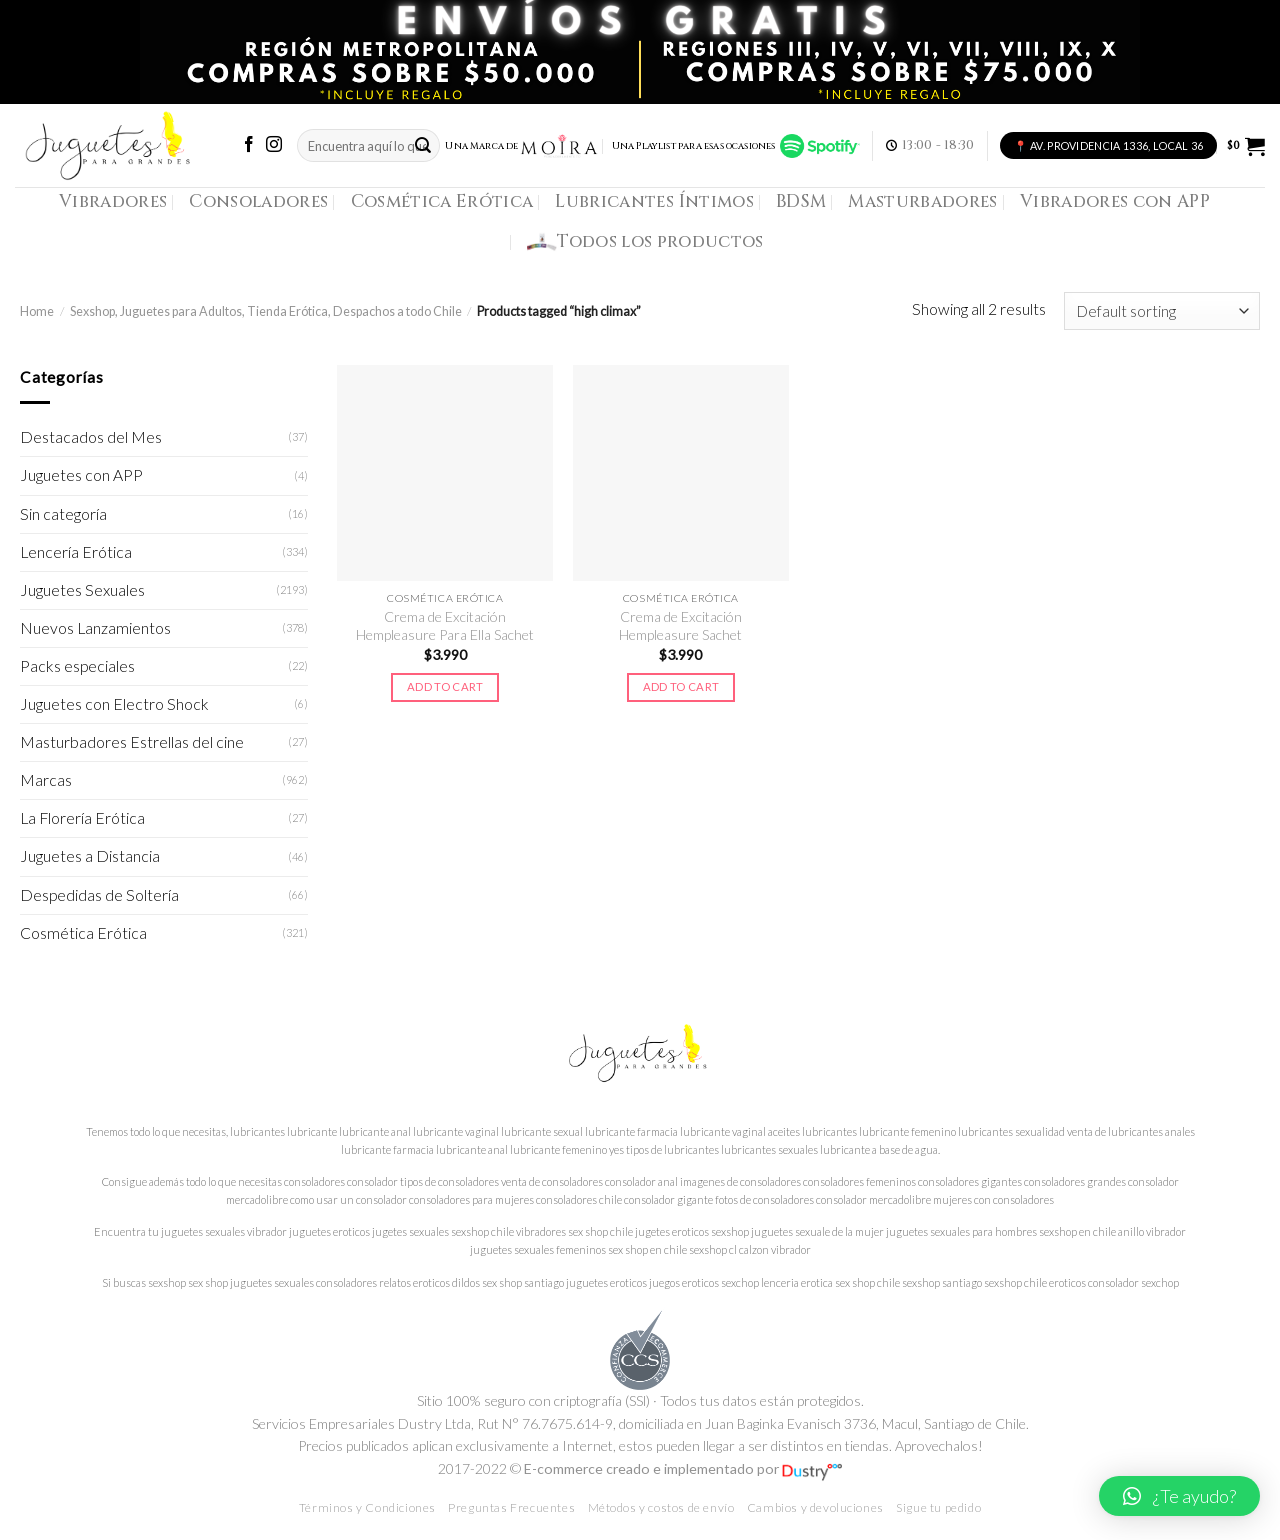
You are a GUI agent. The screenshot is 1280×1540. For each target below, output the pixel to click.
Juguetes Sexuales (82, 590)
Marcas (46, 780)
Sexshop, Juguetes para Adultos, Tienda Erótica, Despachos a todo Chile (266, 311)
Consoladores (258, 201)
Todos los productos (645, 242)
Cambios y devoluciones (815, 1507)
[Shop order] (1162, 311)
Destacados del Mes (91, 437)
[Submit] (423, 145)
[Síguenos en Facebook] (249, 145)
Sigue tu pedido (938, 1507)
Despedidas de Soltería (99, 895)
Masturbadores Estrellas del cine (132, 742)
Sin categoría (63, 514)
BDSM (801, 201)
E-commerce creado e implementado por (683, 1468)
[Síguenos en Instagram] (274, 145)
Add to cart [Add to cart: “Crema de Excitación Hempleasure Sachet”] (681, 686)
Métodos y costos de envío (661, 1507)
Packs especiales (77, 666)
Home (37, 311)
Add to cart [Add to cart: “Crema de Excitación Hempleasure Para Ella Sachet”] (445, 686)
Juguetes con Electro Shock (114, 704)
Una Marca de (521, 146)
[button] (1179, 1496)
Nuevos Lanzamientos (95, 628)
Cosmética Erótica (442, 201)
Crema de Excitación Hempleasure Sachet (680, 625)
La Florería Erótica (82, 818)
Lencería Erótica (76, 552)
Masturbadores (923, 201)
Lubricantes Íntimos (654, 201)
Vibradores (113, 201)
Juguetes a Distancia (90, 856)
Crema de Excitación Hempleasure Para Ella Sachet (445, 625)
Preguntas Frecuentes (511, 1507)
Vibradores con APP (1115, 201)
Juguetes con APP (81, 475)
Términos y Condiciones (367, 1507)
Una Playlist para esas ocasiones (736, 146)
